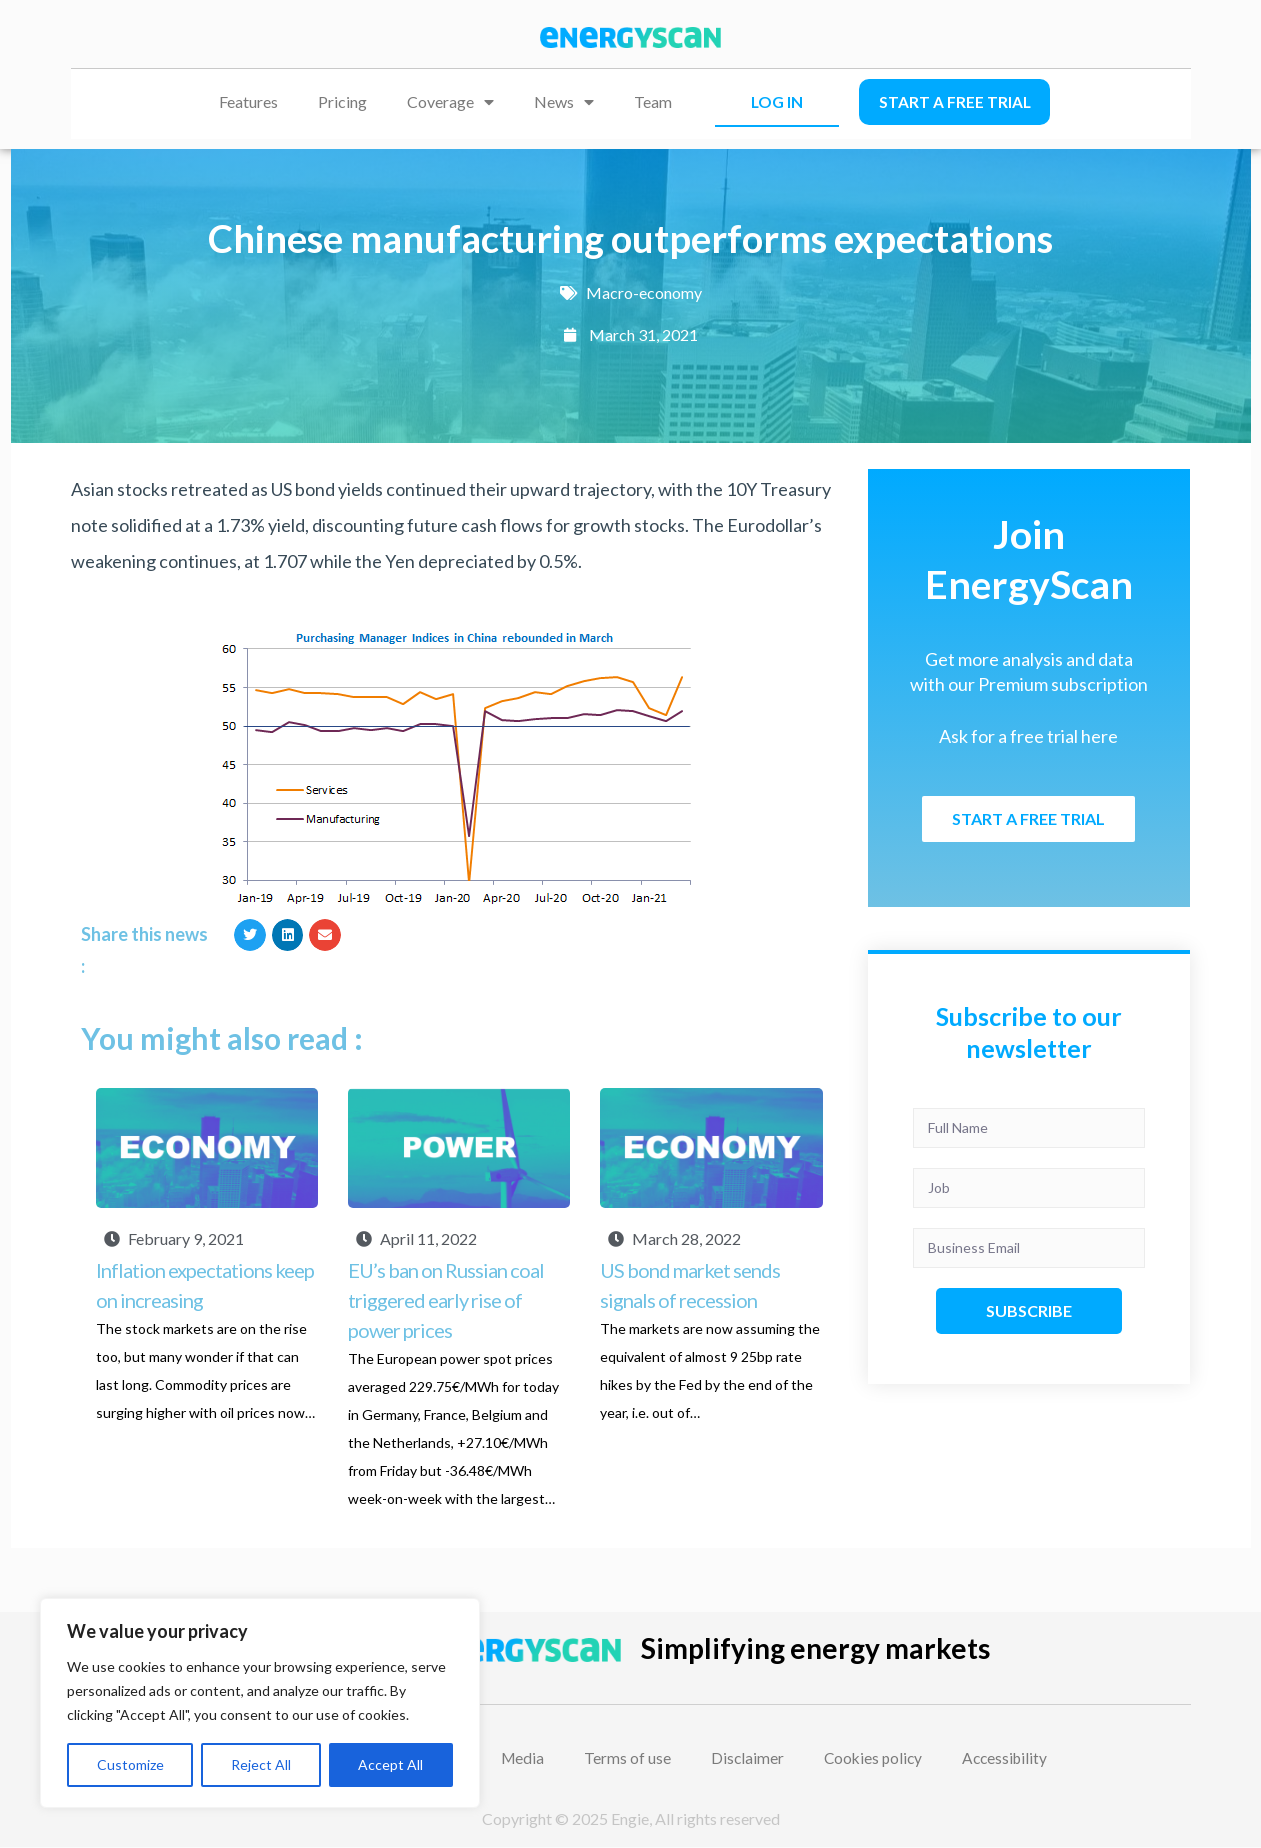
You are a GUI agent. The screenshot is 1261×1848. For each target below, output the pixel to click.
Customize (130, 1764)
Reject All (261, 1764)
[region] (260, 1703)
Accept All (390, 1764)
